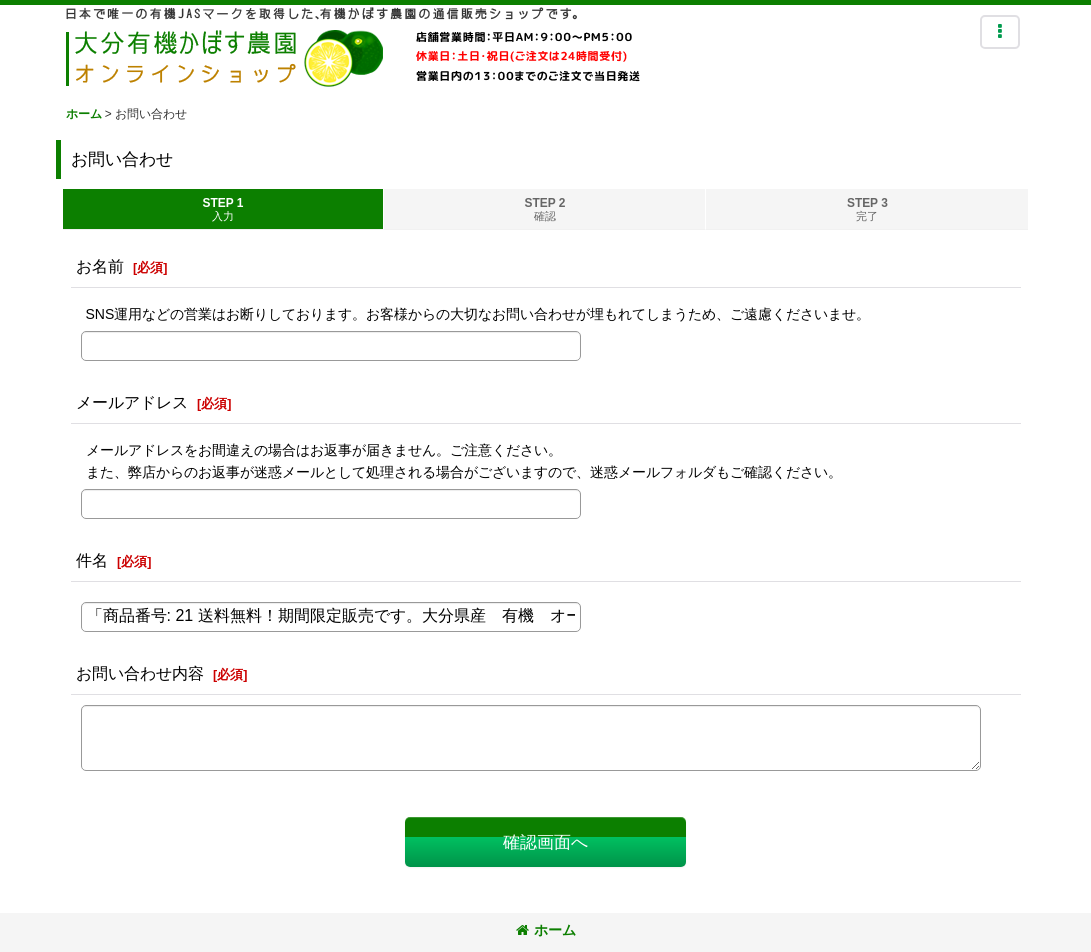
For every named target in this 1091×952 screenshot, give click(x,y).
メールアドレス (132, 402)
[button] (1000, 32)
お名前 (100, 266)
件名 (92, 560)
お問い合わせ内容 (140, 673)
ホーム (546, 930)
